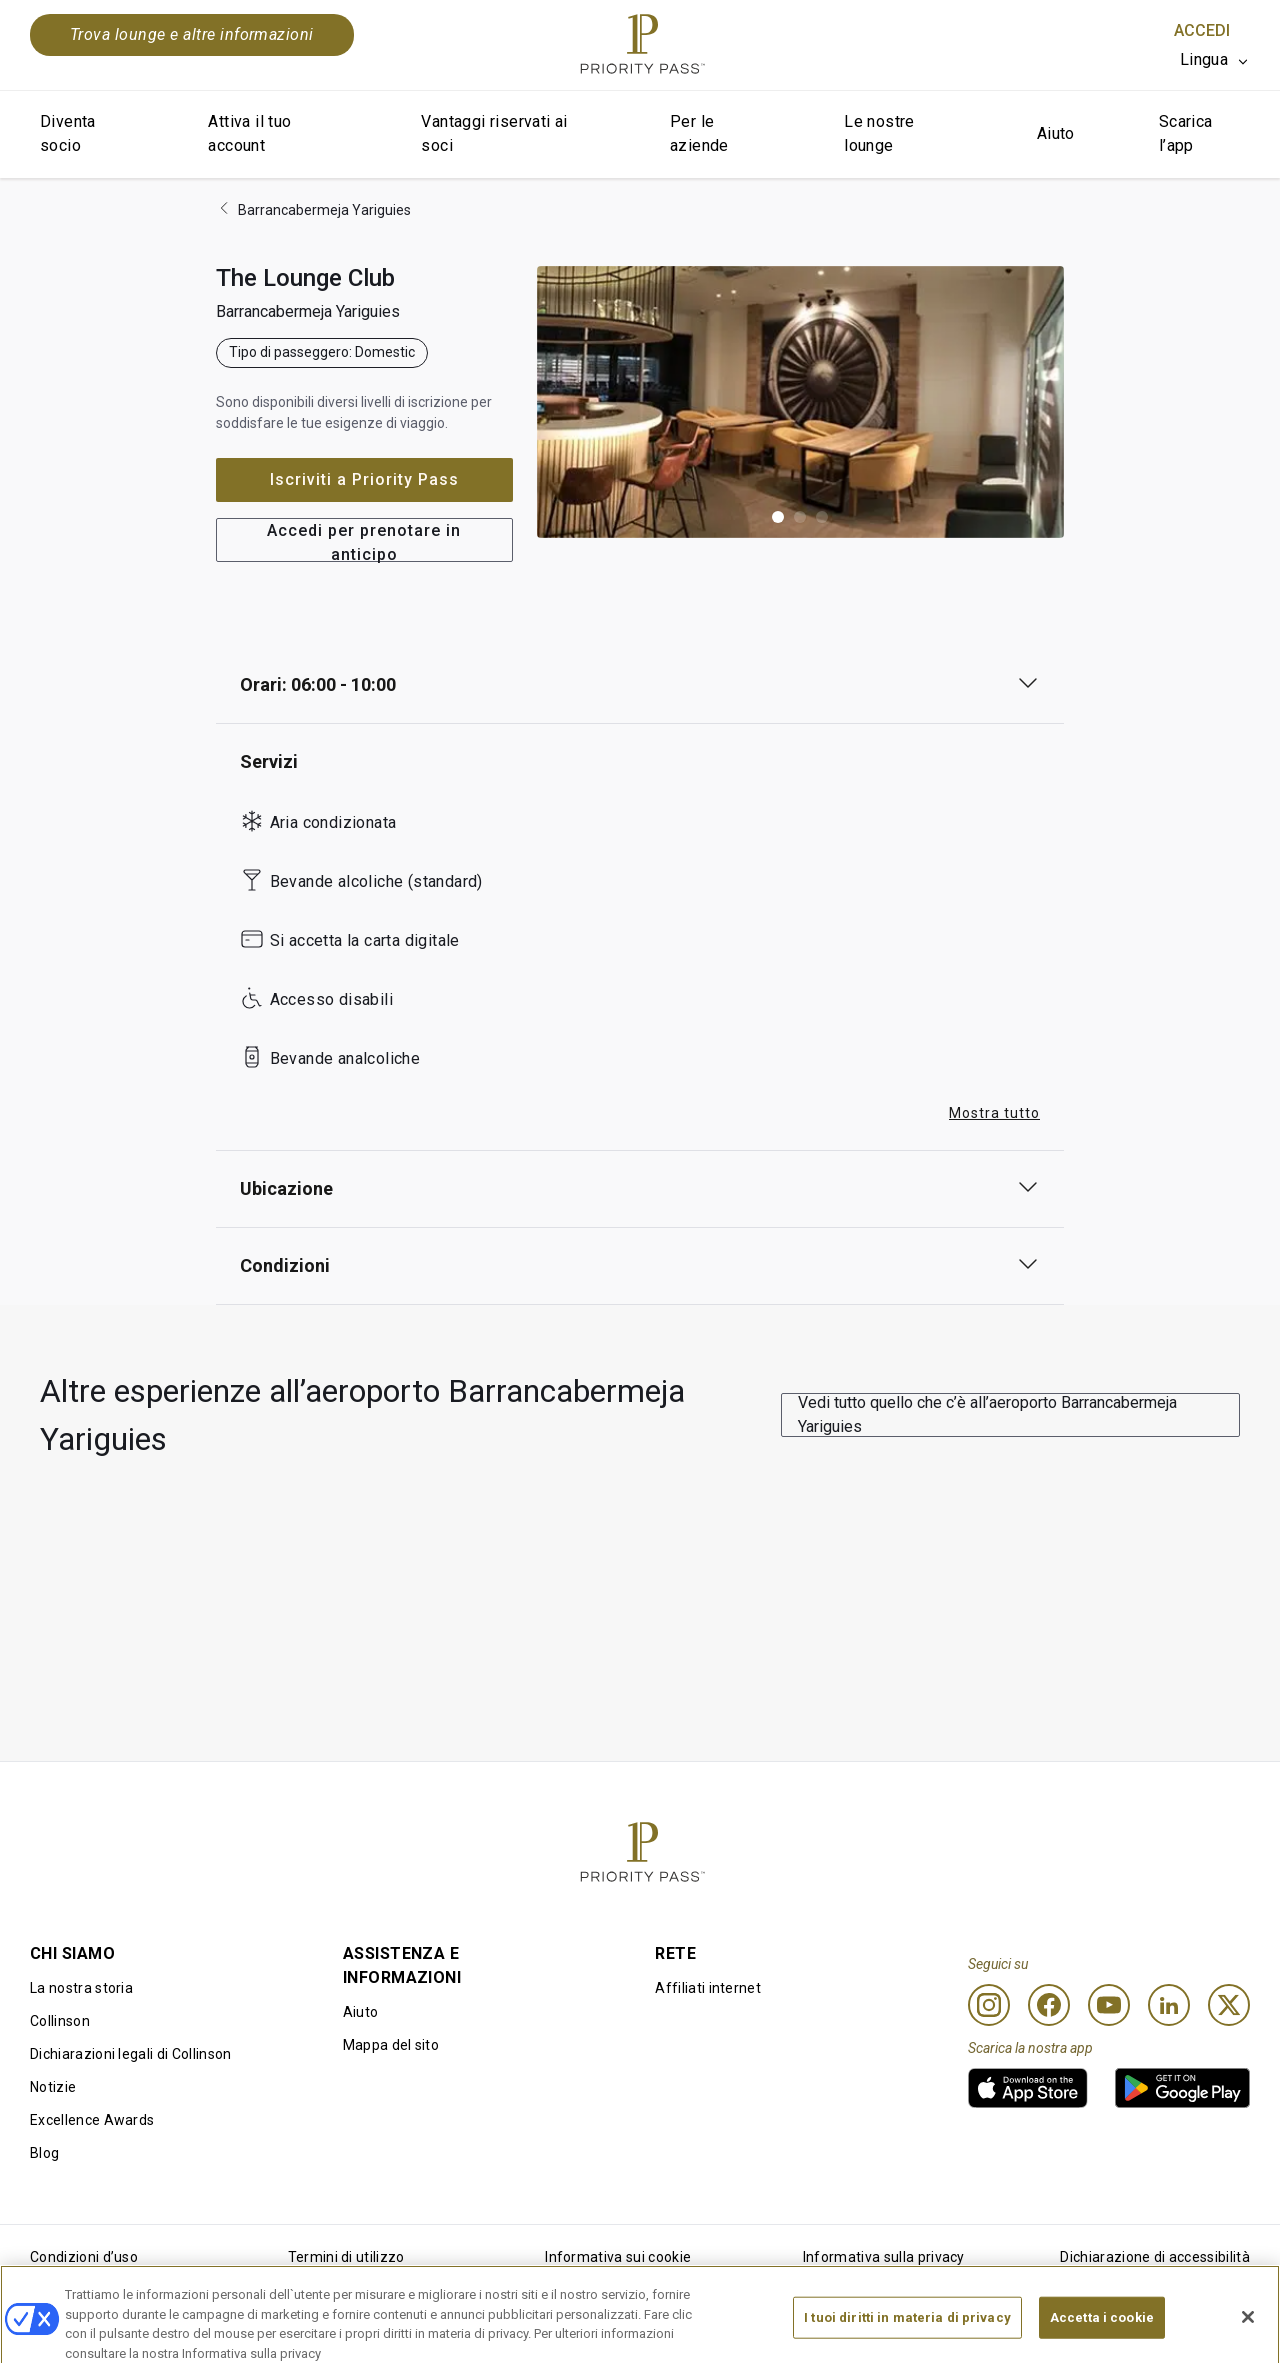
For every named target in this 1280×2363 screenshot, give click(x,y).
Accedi (1202, 30)
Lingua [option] (1204, 59)
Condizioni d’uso (84, 2257)
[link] (1028, 2088)
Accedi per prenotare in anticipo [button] (364, 541)
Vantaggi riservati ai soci (494, 133)
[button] (778, 517)
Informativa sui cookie (618, 2257)
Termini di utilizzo (346, 2257)
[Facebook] (1049, 2005)
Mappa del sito (391, 2045)
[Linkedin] (1169, 2005)
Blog (44, 2153)
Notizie (53, 2087)
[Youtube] (1109, 2005)
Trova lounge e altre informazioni (192, 34)
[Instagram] (989, 2005)
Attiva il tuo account (249, 133)
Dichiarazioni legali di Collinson (131, 2054)
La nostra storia (81, 1988)
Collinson (60, 2021)
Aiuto (1056, 133)
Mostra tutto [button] (994, 1113)
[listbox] (1215, 60)
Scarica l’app (1186, 133)
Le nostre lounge (879, 133)
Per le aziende (699, 133)
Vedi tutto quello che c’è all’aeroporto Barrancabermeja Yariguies (987, 1414)
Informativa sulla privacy (884, 2257)
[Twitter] (1229, 2005)
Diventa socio (68, 133)
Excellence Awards (92, 2120)
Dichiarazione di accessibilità (1155, 2257)
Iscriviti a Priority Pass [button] (364, 479)
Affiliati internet (708, 1988)
